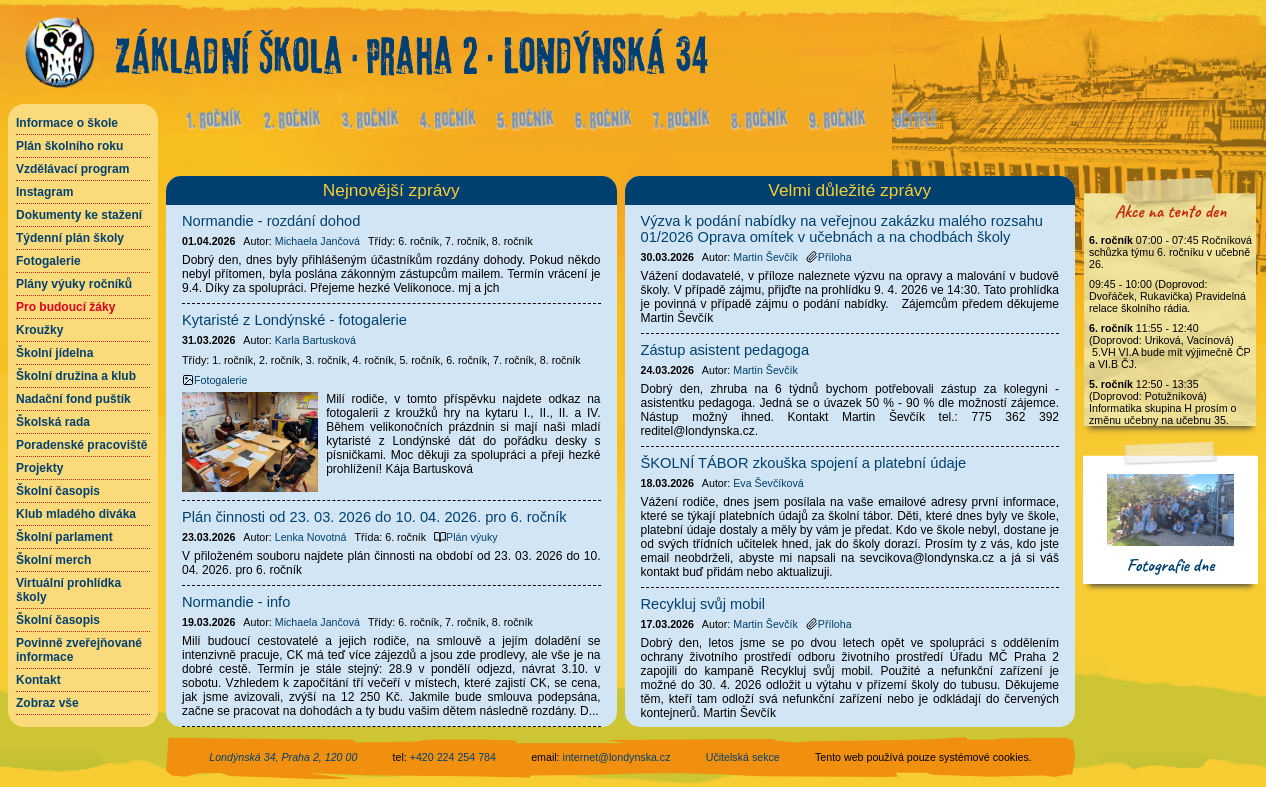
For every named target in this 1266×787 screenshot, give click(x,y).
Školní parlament (64, 537)
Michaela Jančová (317, 241)
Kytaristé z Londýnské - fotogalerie (294, 320)
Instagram (44, 192)
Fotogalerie (48, 261)
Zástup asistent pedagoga (725, 350)
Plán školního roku (69, 146)
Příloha (829, 257)
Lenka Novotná (311, 537)
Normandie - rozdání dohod (271, 221)
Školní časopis (58, 491)
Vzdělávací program (72, 169)
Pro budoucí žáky (65, 307)
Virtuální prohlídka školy (68, 590)
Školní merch (53, 560)
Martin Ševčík (765, 257)
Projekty (39, 468)
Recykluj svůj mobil (703, 604)
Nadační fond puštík (73, 399)
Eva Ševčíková (768, 483)
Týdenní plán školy (70, 238)
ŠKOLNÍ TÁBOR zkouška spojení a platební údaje (804, 463)
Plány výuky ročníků (74, 284)
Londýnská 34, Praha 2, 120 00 (283, 757)
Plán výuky (466, 537)
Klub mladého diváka (76, 514)
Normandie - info (236, 602)
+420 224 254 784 (453, 757)
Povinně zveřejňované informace (79, 650)
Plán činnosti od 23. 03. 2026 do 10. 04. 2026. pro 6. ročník (374, 517)
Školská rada (53, 422)
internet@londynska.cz (617, 757)
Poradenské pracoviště (81, 445)
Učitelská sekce (743, 757)
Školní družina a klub (76, 376)
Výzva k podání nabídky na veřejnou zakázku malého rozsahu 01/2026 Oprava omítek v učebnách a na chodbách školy (842, 229)
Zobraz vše (47, 703)
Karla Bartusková (315, 340)
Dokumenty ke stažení (79, 215)
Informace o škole (67, 123)
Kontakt (38, 680)
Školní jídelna (54, 353)
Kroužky (39, 330)
